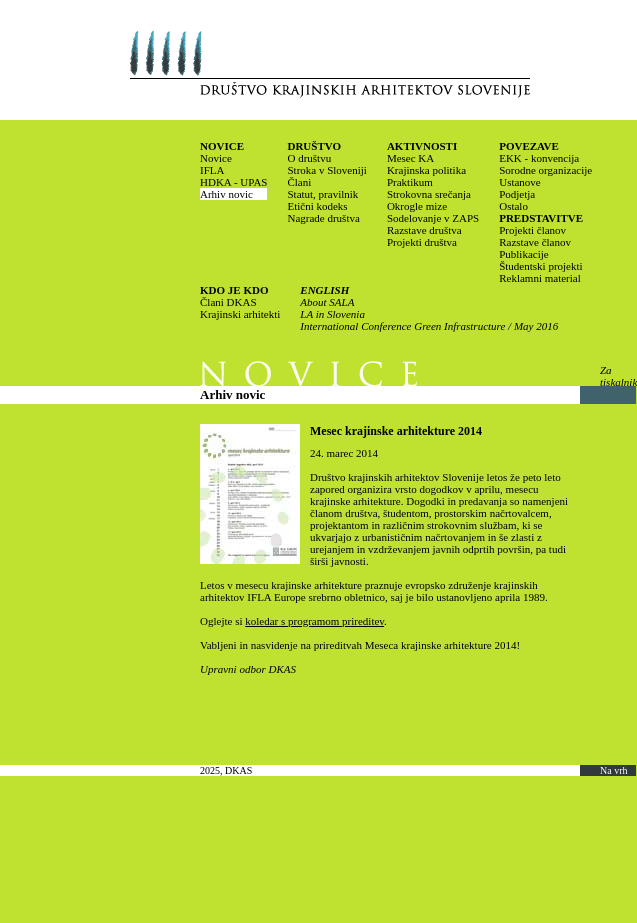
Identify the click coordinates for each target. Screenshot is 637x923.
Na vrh (614, 770)
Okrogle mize (417, 206)
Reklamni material (540, 278)
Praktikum (410, 182)
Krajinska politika (426, 170)
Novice (216, 158)
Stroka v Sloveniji (326, 170)
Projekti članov (532, 230)
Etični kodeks (317, 206)
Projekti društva (422, 242)
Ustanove (520, 182)
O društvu (309, 158)
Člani (299, 182)
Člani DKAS (228, 302)
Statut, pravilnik (322, 194)
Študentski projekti (540, 266)
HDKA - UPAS (233, 182)
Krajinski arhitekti (240, 314)
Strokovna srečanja (429, 194)
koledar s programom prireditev (314, 621)
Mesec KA (410, 158)
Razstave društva (424, 230)
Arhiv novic (226, 194)
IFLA (212, 170)
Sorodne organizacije (545, 170)
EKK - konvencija (539, 158)
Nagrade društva (323, 218)
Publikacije (524, 254)
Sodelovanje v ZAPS (433, 218)
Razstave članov (535, 242)
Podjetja (517, 194)
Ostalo (513, 206)
